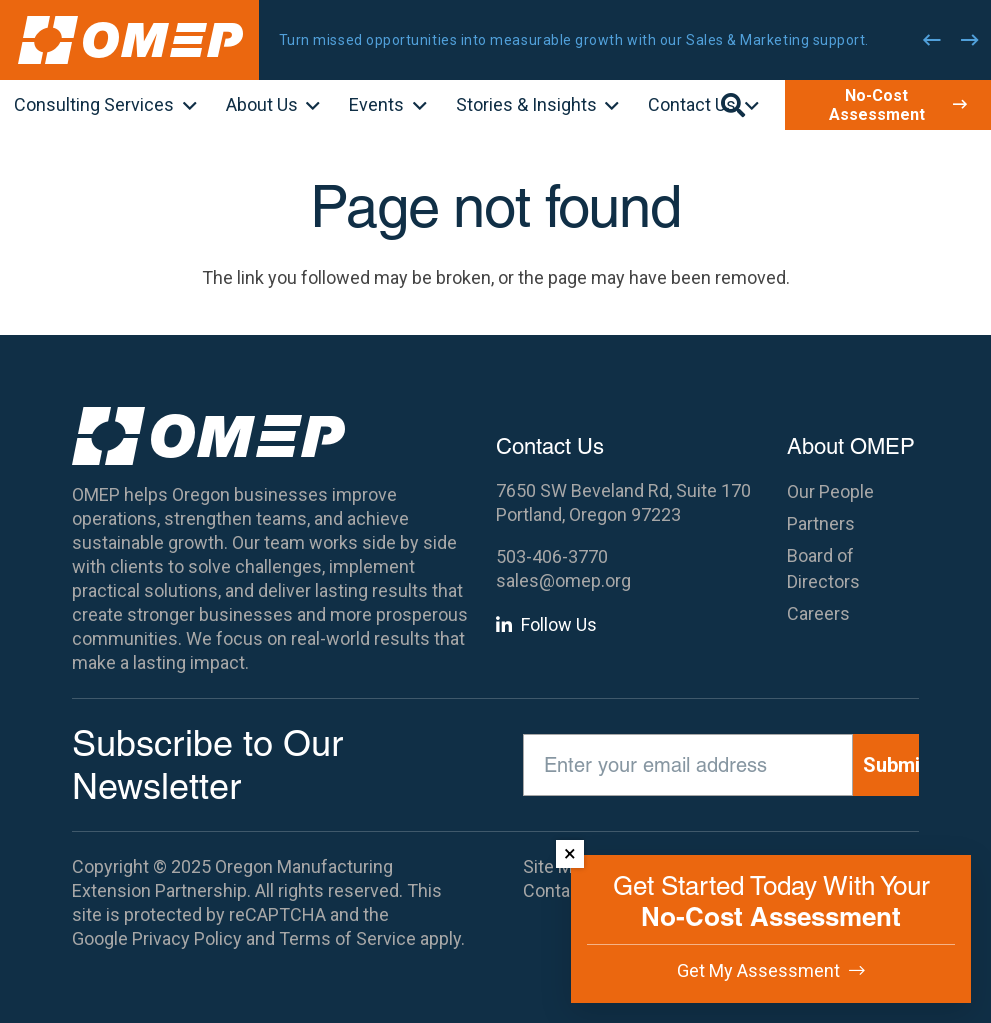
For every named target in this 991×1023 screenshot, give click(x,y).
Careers (818, 613)
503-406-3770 (552, 556)
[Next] (970, 40)
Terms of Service (347, 938)
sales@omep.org (563, 580)
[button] (185, 107)
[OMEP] (130, 40)
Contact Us (567, 890)
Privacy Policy (187, 938)
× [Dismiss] (570, 853)
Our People (830, 491)
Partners (821, 523)
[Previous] (932, 40)
